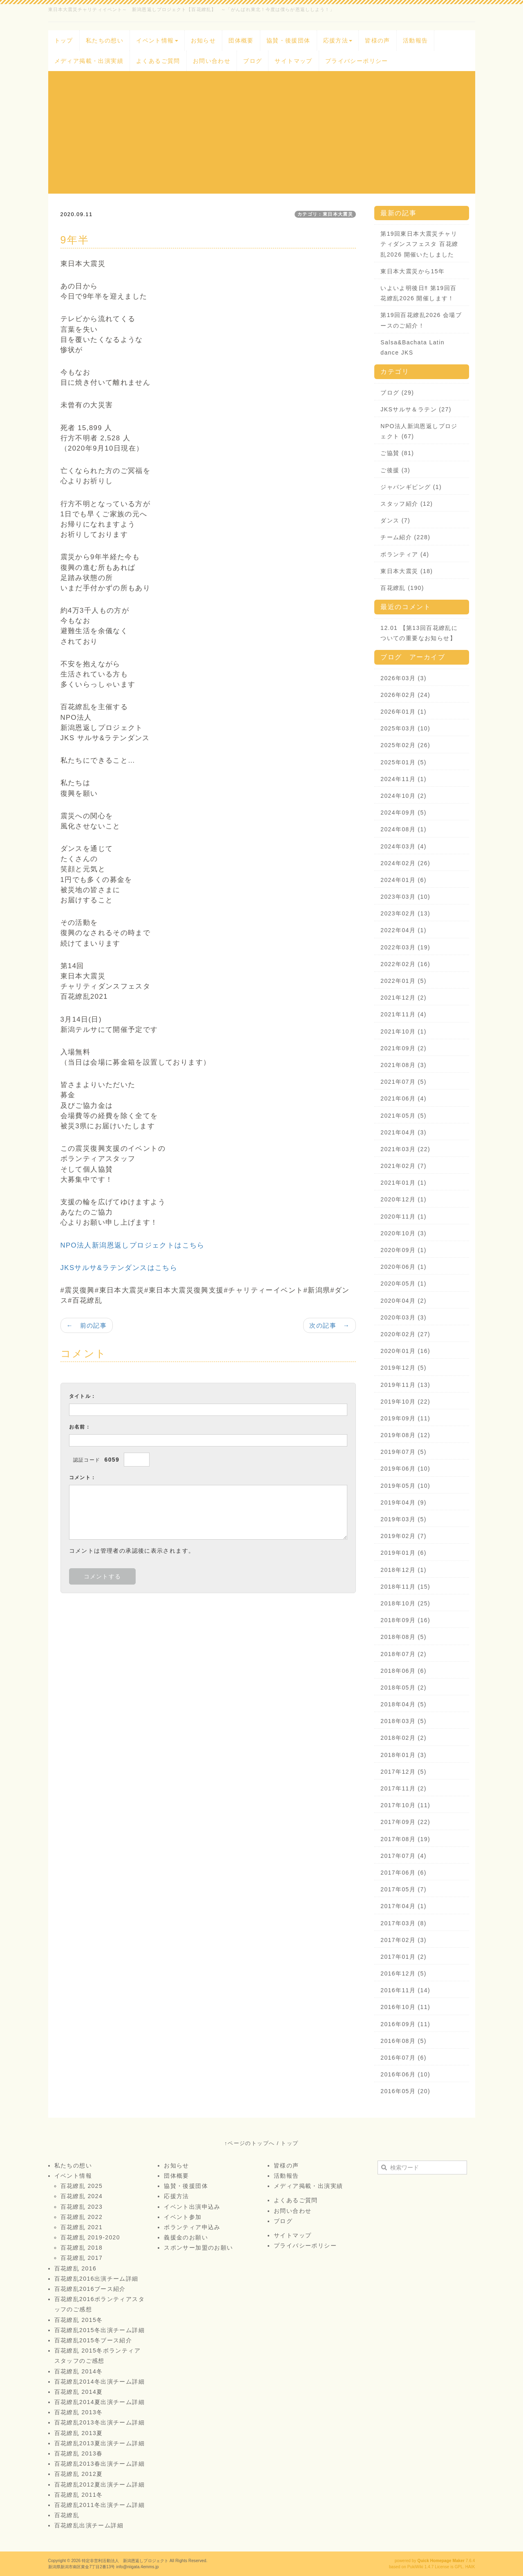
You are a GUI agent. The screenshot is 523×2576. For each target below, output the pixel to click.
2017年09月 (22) (405, 1822)
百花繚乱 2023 (81, 2206)
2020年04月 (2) (403, 1300)
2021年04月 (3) (403, 1132)
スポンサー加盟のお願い (198, 2247)
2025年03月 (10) (405, 728)
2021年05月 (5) (403, 1115)
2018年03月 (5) (403, 1721)
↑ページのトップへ (249, 2143)
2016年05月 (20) (405, 2091)
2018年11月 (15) (405, 1586)
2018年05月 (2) (403, 1687)
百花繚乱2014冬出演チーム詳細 (99, 2381)
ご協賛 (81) (397, 453)
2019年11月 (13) (405, 1385)
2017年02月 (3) (403, 1940)
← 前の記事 (87, 1325)
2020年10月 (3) (403, 1233)
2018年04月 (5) (403, 1704)
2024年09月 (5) (403, 812)
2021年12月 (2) (403, 997)
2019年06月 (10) (405, 1468)
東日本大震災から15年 (412, 271)
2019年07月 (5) (403, 1452)
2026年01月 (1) (403, 711)
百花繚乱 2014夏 (78, 2391)
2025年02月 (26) (405, 745)
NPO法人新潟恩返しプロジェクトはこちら (132, 1245)
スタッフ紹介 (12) (406, 503)
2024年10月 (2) (403, 795)
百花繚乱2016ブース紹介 (90, 2289)
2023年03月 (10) (405, 896)
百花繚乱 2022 (81, 2217)
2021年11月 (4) (403, 1014)
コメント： (82, 1477)
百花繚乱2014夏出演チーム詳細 (99, 2402)
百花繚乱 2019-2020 (90, 2237)
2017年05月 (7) (403, 1889)
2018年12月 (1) (403, 1570)
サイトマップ (293, 61)
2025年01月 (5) (403, 762)
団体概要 (241, 40)
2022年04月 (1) (403, 930)
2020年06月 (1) (403, 1266)
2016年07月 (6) (403, 2057)
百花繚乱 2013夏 (78, 2433)
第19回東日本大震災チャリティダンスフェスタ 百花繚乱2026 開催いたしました (419, 243)
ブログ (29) (397, 392)
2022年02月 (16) (405, 964)
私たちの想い (104, 40)
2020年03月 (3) (403, 1317)
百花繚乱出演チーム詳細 (88, 2525)
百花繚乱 (67, 2515)
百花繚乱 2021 (81, 2227)
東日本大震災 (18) (406, 571)
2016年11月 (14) (405, 1990)
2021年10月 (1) (403, 1031)
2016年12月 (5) (403, 1973)
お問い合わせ (211, 61)
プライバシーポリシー (356, 61)
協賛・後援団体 (288, 40)
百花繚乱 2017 (81, 2258)
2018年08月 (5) (403, 1637)
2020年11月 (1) (403, 1216)
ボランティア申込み (192, 2227)
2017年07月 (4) (403, 1856)
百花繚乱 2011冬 (78, 2494)
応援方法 (338, 40)
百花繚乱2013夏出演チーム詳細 (99, 2443)
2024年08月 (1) (403, 829)
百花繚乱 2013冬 (78, 2412)
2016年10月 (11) (405, 2007)
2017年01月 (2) (403, 1956)
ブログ (252, 61)
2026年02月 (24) (405, 695)
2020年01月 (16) (405, 1351)
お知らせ (203, 40)
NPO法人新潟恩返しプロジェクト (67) (419, 431)
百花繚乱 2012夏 (78, 2474)
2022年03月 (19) (405, 947)
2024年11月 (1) (403, 779)
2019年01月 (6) (403, 1552)
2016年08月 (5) (403, 2041)
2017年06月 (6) (403, 1872)
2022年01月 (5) (403, 981)
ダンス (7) (395, 520)
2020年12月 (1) (403, 1199)
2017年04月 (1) (403, 1906)
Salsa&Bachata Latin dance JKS (412, 347)
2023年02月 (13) (405, 913)
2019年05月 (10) (405, 1485)
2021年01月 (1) (403, 1182)
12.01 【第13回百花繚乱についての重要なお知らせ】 (419, 633)
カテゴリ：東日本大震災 (325, 214)
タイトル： (82, 1396)
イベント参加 (182, 2217)
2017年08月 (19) (405, 1839)
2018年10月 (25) (405, 1603)
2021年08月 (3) (403, 1065)
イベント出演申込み (192, 2206)
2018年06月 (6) (403, 1670)
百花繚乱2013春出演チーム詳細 (99, 2463)
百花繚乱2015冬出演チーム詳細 (99, 2330)
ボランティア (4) (404, 554)
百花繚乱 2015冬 (78, 2320)
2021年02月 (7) (403, 1166)
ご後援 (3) (395, 470)
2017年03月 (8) (403, 1923)
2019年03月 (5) (403, 1519)
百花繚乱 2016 (75, 2268)
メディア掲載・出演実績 (88, 61)
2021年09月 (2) (403, 1048)
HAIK (470, 2567)
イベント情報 (157, 40)
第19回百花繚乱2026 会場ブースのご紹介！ (421, 320)
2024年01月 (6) (403, 880)
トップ (63, 40)
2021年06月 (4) (403, 1098)
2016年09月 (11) (405, 2024)
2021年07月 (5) (403, 1081)
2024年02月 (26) (405, 863)
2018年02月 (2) (403, 1737)
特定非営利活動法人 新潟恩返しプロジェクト (125, 2560)
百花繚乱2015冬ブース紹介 (93, 2340)
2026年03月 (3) (403, 678)
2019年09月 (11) (405, 1418)
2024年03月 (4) (403, 846)
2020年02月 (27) (405, 1334)
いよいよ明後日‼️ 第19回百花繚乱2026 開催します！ (418, 293)
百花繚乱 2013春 (78, 2453)
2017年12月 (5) (403, 1771)
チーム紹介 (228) (405, 537)
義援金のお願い (186, 2237)
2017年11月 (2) (403, 1788)
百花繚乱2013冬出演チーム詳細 (99, 2422)
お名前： (80, 1427)
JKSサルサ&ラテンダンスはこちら (119, 1268)
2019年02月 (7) (403, 1536)
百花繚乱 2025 (81, 2186)
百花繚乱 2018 (81, 2247)
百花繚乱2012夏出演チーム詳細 (99, 2484)
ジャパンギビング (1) (411, 487)
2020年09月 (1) (403, 1250)
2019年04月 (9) (403, 1502)
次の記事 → (329, 1325)
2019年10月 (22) (405, 1401)
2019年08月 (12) (405, 1435)
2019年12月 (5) (403, 1367)
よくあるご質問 (158, 61)
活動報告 (415, 40)
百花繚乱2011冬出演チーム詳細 (99, 2505)
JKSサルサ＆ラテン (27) (415, 409)
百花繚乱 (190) (402, 588)
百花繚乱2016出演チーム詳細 (96, 2278)
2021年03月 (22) (405, 1149)
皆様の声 (377, 40)
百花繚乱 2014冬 (78, 2371)
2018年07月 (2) (403, 1654)
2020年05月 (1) (403, 1283)
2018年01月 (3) (403, 1755)
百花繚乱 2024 (81, 2196)
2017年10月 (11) (405, 1805)
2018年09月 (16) (405, 1620)
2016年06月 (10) (405, 2074)
